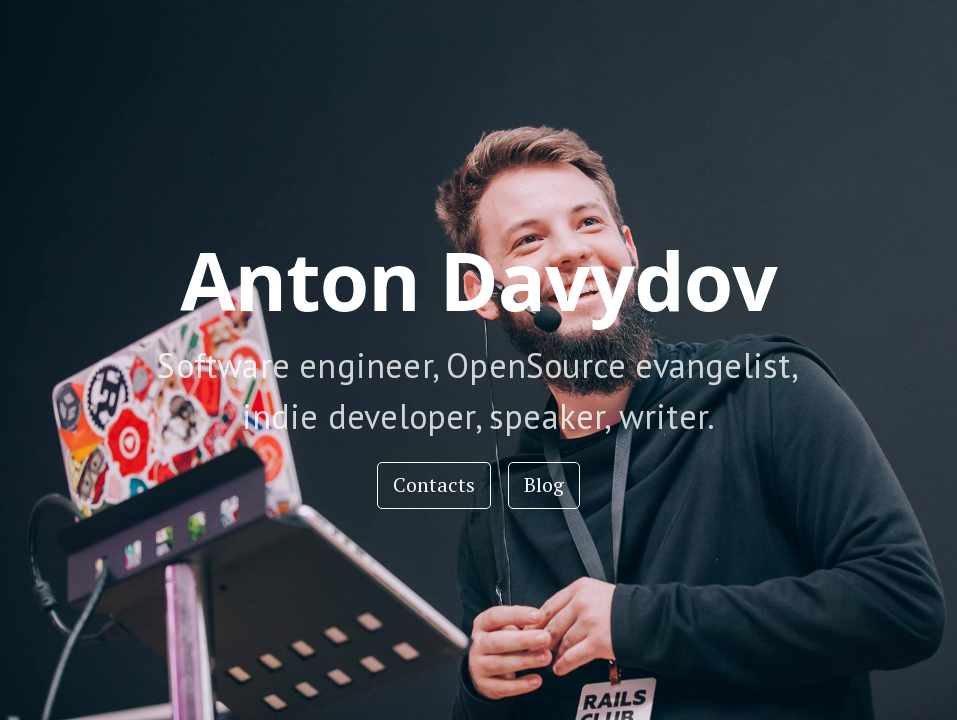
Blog (544, 484)
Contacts (434, 484)
